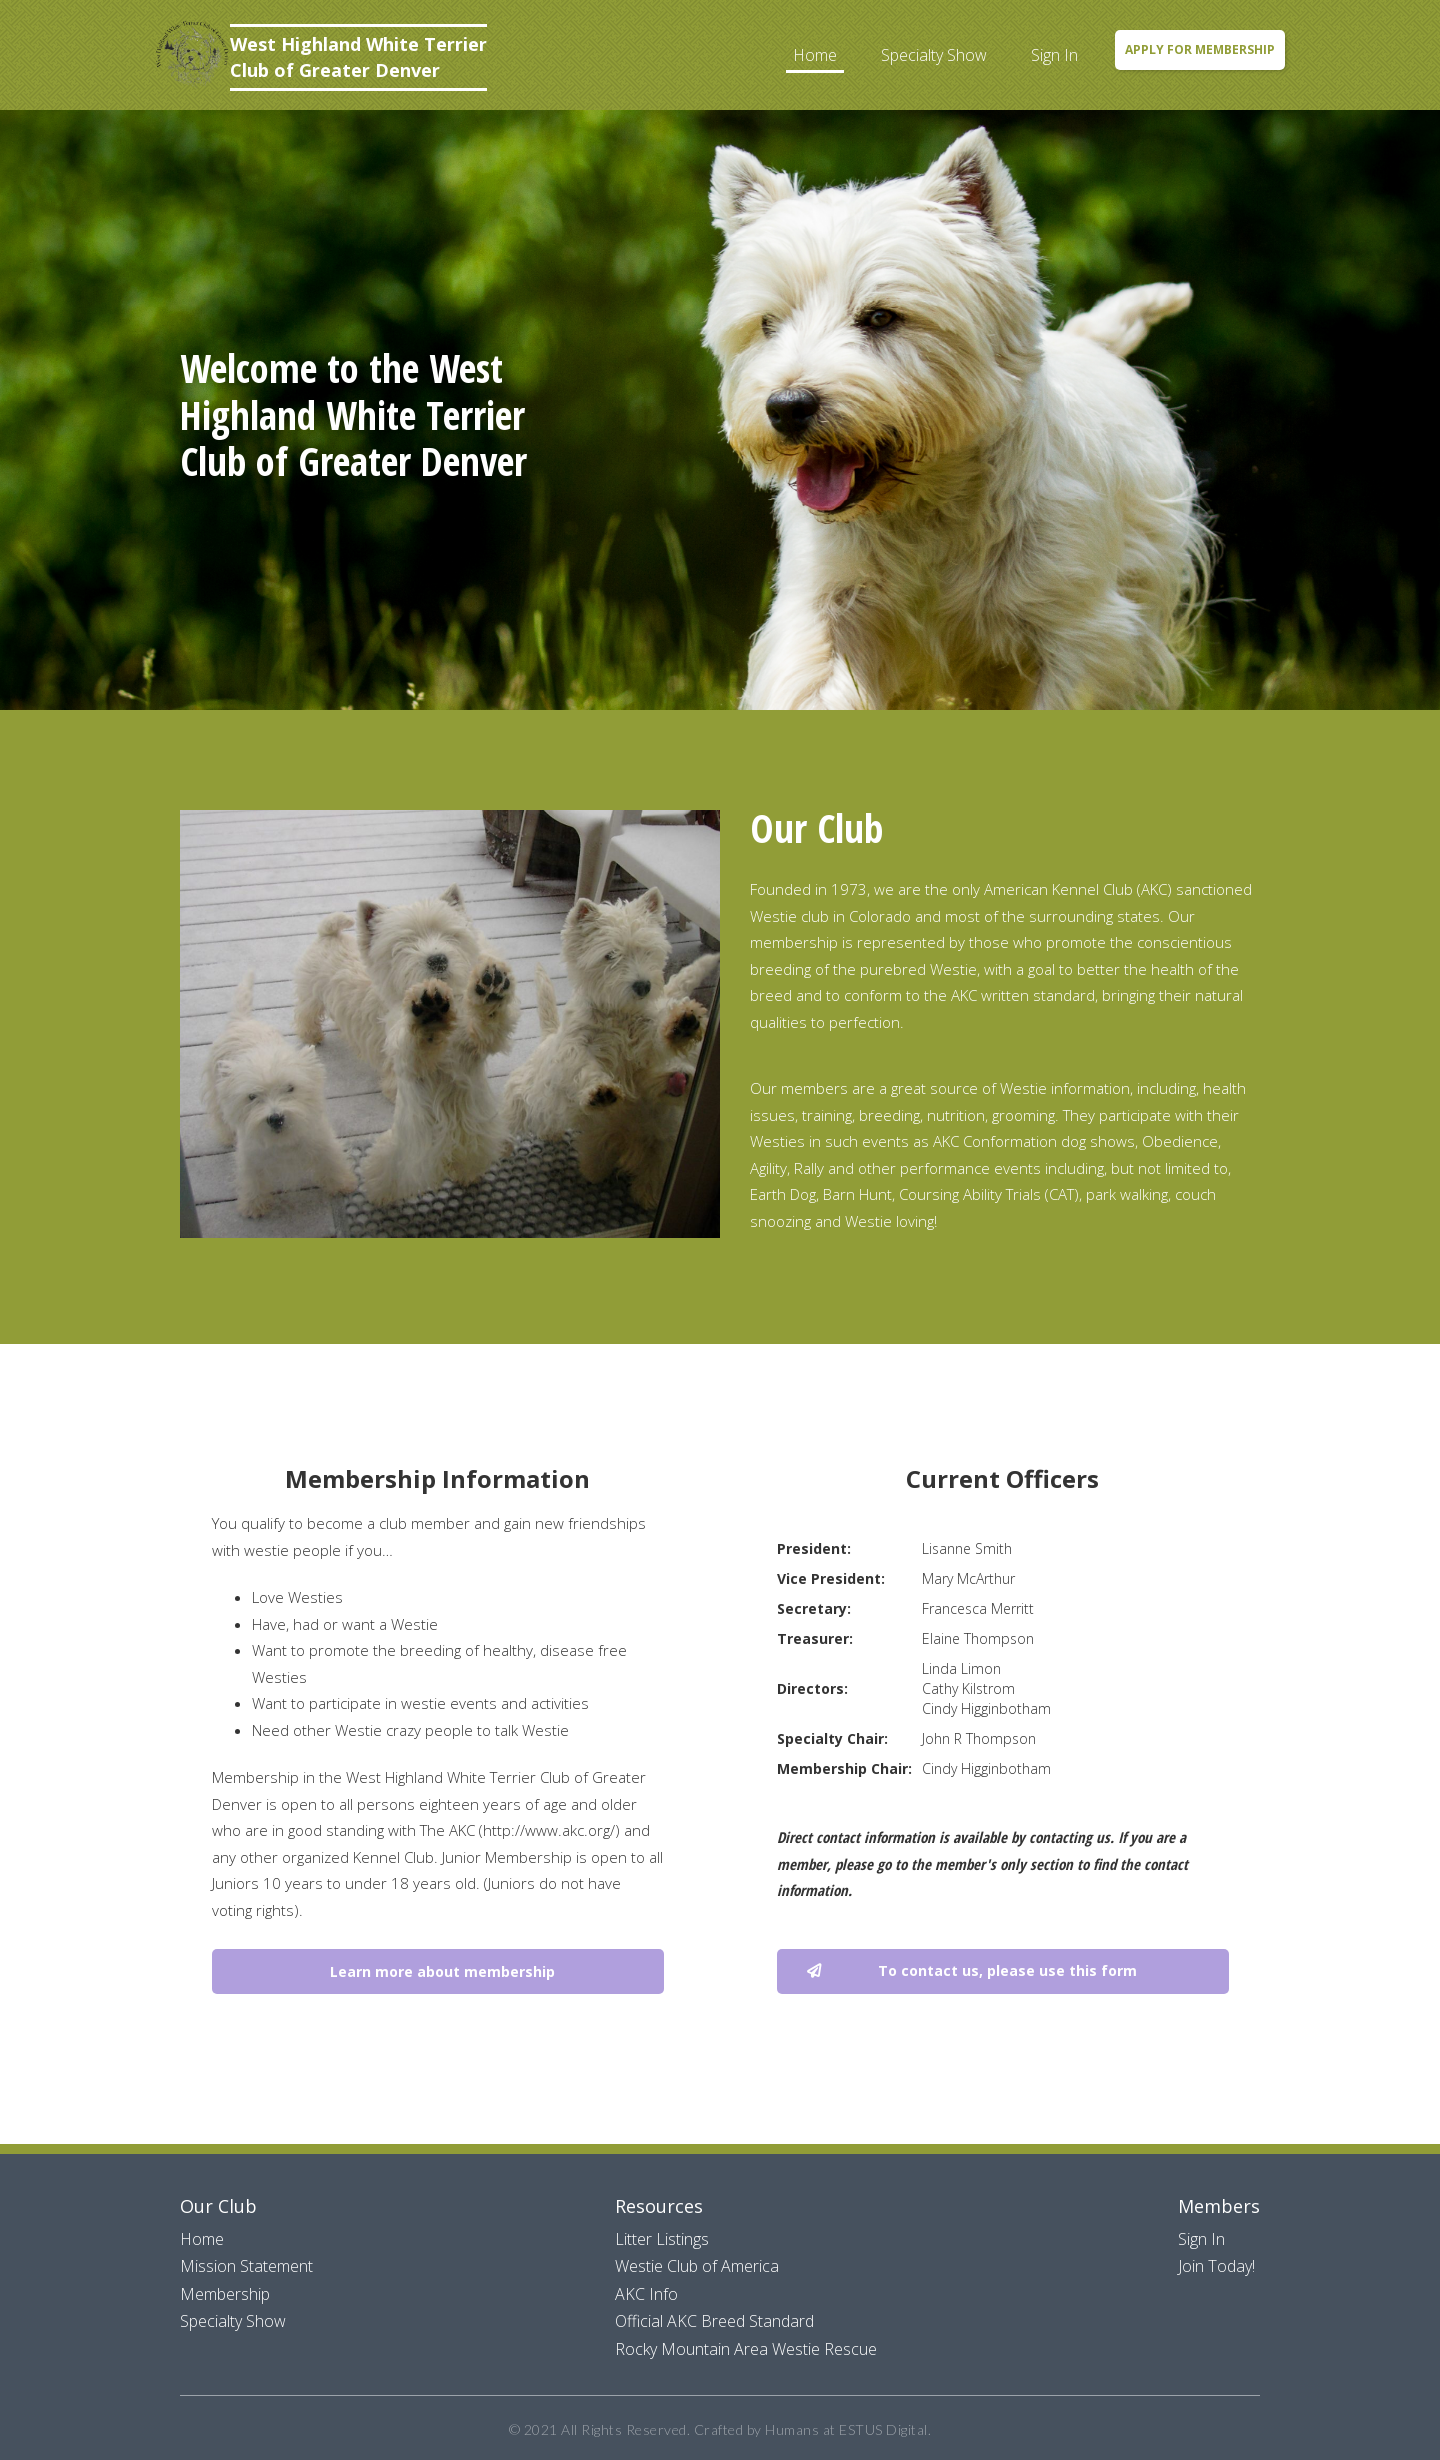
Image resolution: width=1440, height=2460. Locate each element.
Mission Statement (246, 2266)
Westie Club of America (697, 2266)
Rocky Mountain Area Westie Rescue (746, 2349)
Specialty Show (934, 55)
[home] (321, 57)
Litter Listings (662, 2239)
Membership (225, 2294)
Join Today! (1216, 2266)
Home (815, 55)
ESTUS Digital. (885, 2429)
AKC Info (646, 2294)
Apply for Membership (1200, 49)
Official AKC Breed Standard (714, 2321)
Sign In (1054, 55)
